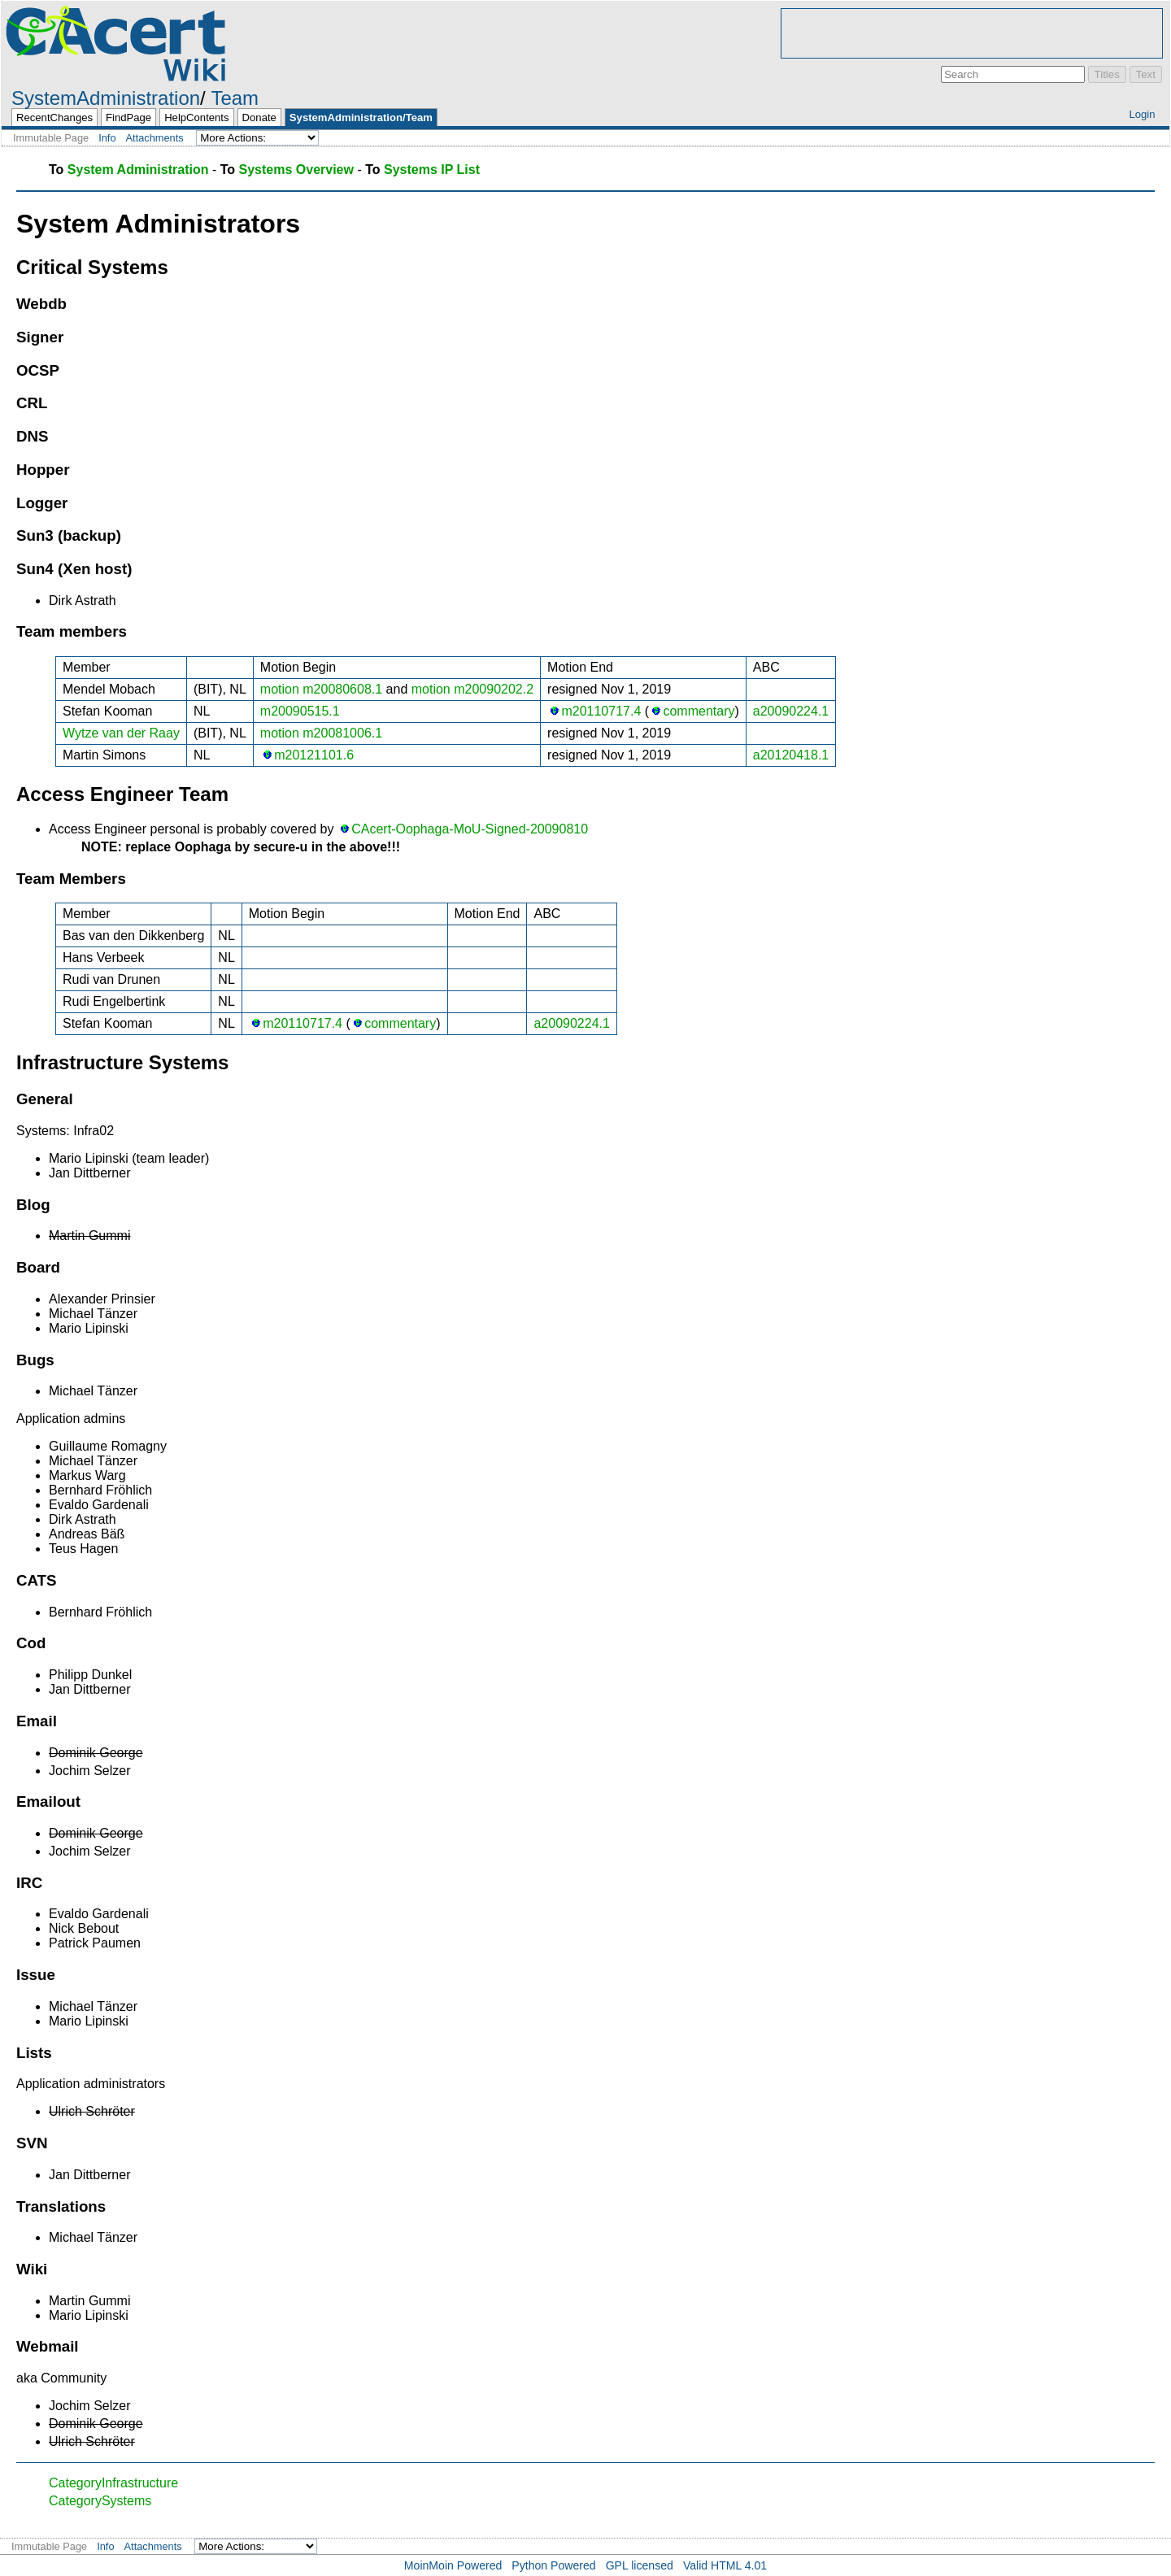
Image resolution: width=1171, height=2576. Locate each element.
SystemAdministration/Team (361, 117)
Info (106, 138)
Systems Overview (296, 169)
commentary (698, 711)
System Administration (138, 169)
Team (235, 98)
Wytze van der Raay (121, 733)
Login (1142, 114)
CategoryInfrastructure (113, 2483)
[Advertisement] (971, 33)
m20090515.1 (300, 711)
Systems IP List (432, 169)
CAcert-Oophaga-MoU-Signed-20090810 (469, 829)
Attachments (155, 138)
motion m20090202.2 (472, 689)
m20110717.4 (601, 711)
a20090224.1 (791, 711)
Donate (259, 117)
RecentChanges (54, 117)
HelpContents (196, 117)
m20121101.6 (314, 755)
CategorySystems (100, 2501)
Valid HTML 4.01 (725, 2565)
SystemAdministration (105, 98)
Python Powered (553, 2565)
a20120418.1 (791, 755)
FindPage (128, 117)
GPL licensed (639, 2565)
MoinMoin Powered (453, 2565)
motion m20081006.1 (321, 733)
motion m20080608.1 (321, 689)
